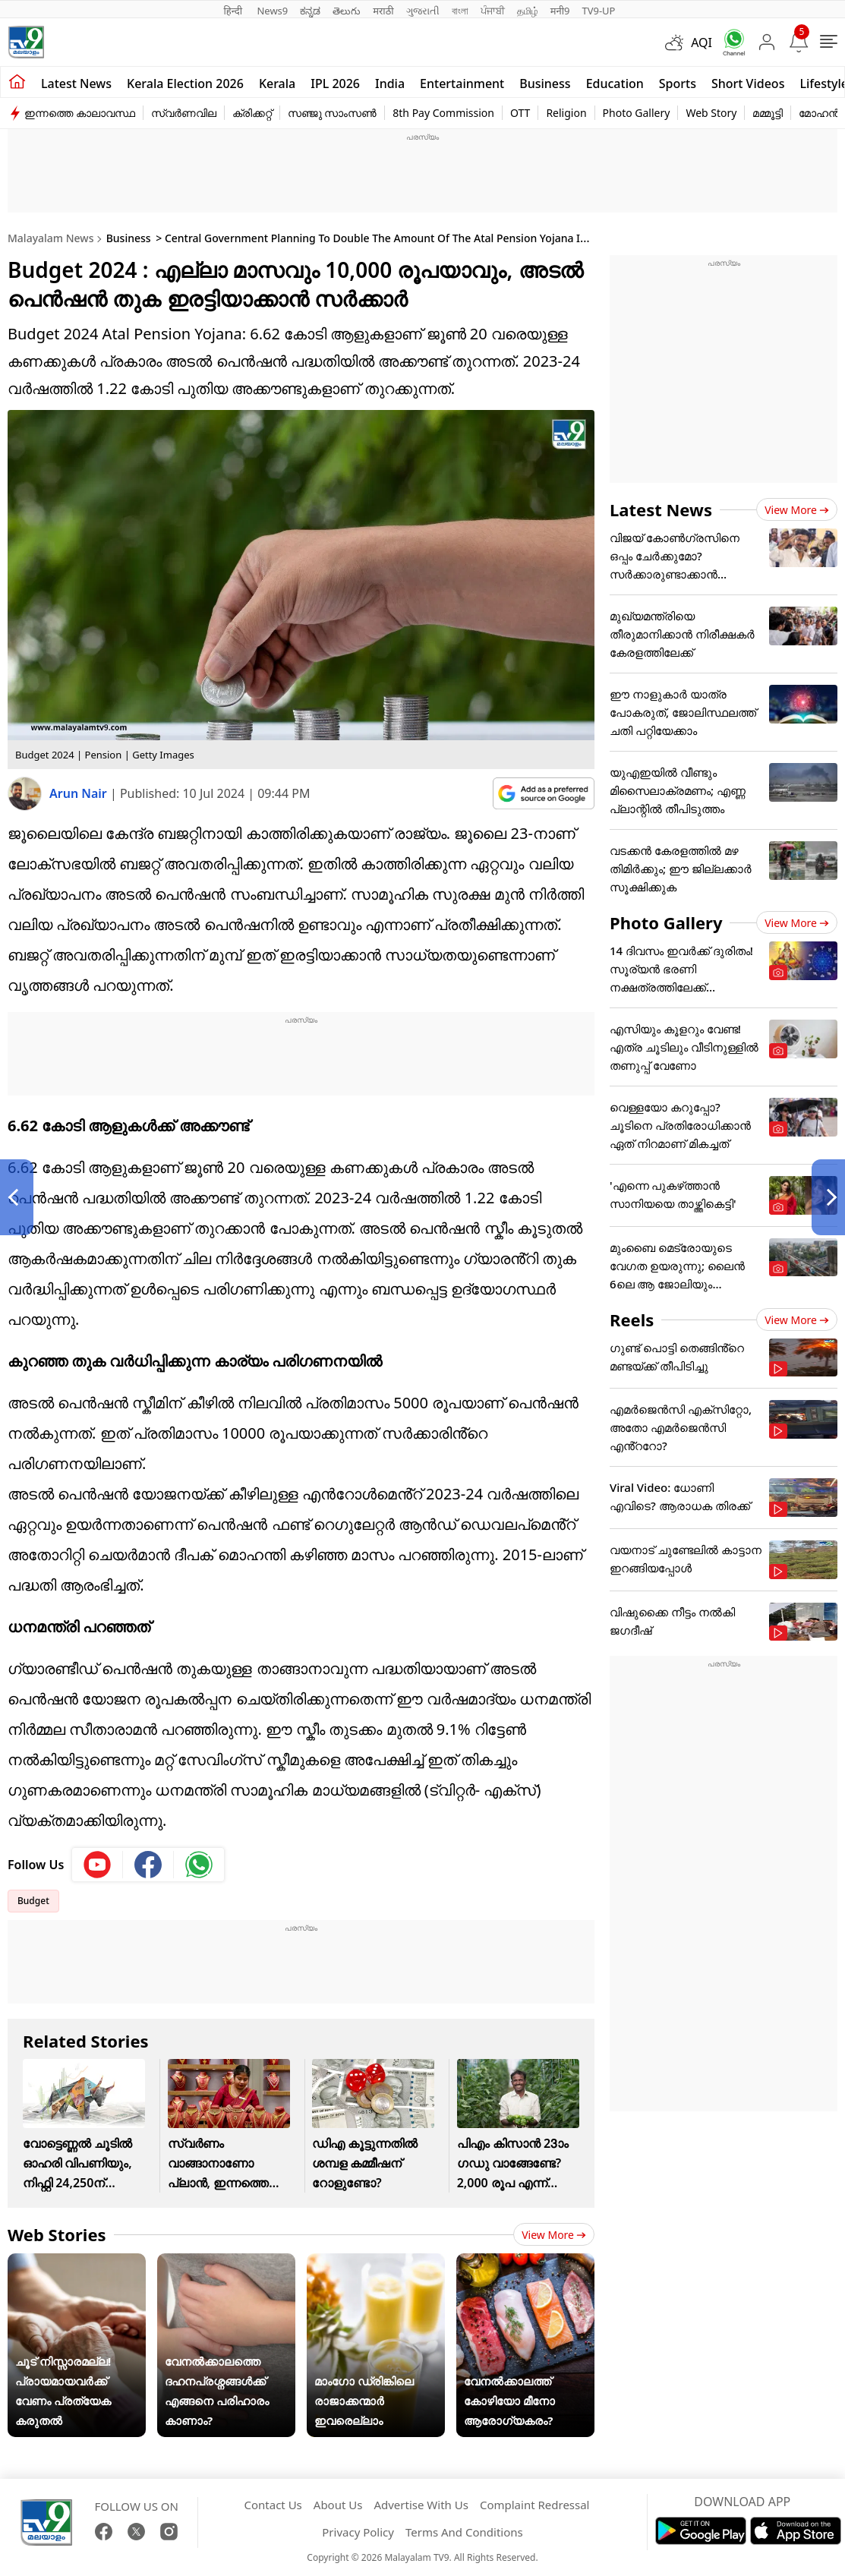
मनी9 (560, 10)
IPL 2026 (335, 83)
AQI (701, 42)
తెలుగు (347, 10)
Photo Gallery (636, 113)
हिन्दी (234, 10)
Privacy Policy (358, 2532)
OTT (520, 113)
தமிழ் (527, 10)
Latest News (661, 509)
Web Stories (57, 2234)
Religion (566, 113)
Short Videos (747, 83)
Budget (33, 1900)
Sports (677, 83)
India (390, 83)
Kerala (277, 83)
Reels (632, 1319)
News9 (272, 10)
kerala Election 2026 (185, 83)
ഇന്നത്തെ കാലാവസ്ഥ (79, 113)
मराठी (383, 10)
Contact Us (272, 2504)
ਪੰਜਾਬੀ (493, 10)
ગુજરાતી (423, 10)
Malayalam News (50, 238)
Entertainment (462, 83)
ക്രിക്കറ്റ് (252, 113)
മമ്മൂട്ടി (767, 113)
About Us (338, 2504)
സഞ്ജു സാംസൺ (332, 113)
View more (554, 2235)
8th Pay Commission (443, 113)
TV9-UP (598, 10)
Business (544, 83)
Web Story (711, 113)
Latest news (76, 83)
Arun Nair (79, 793)
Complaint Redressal (535, 2504)
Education (615, 83)
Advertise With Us (421, 2504)
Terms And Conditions (464, 2532)
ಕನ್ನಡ (310, 10)
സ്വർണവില (183, 113)
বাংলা (460, 10)
